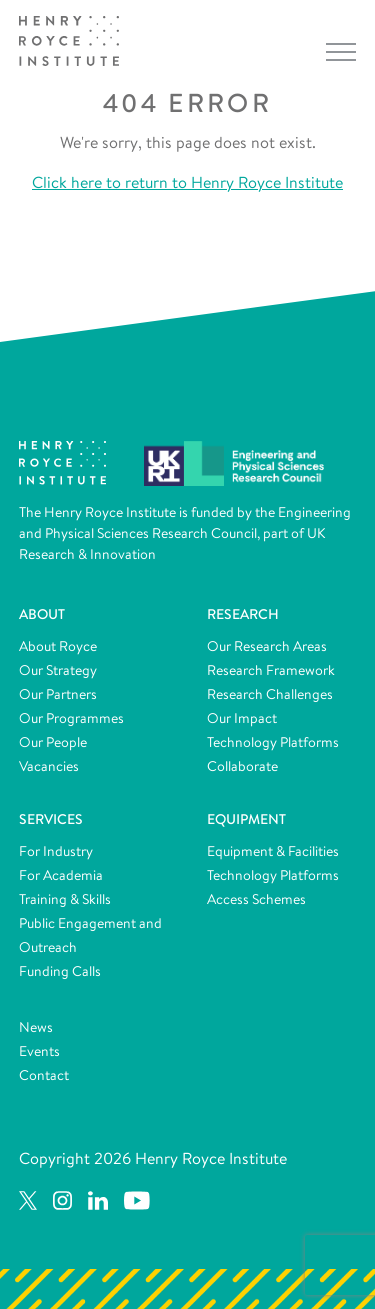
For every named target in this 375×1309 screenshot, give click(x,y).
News (36, 1027)
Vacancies (49, 766)
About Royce (58, 646)
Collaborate (242, 766)
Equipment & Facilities (273, 851)
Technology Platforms (273, 742)
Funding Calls (60, 971)
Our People (53, 742)
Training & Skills (65, 899)
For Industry (56, 851)
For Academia (61, 875)
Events (39, 1051)
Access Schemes (256, 899)
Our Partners (58, 694)
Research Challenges (270, 694)
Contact (44, 1075)
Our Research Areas (267, 646)
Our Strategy (58, 670)
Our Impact (242, 718)
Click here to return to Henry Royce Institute (187, 182)
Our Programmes (71, 718)
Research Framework (271, 670)
